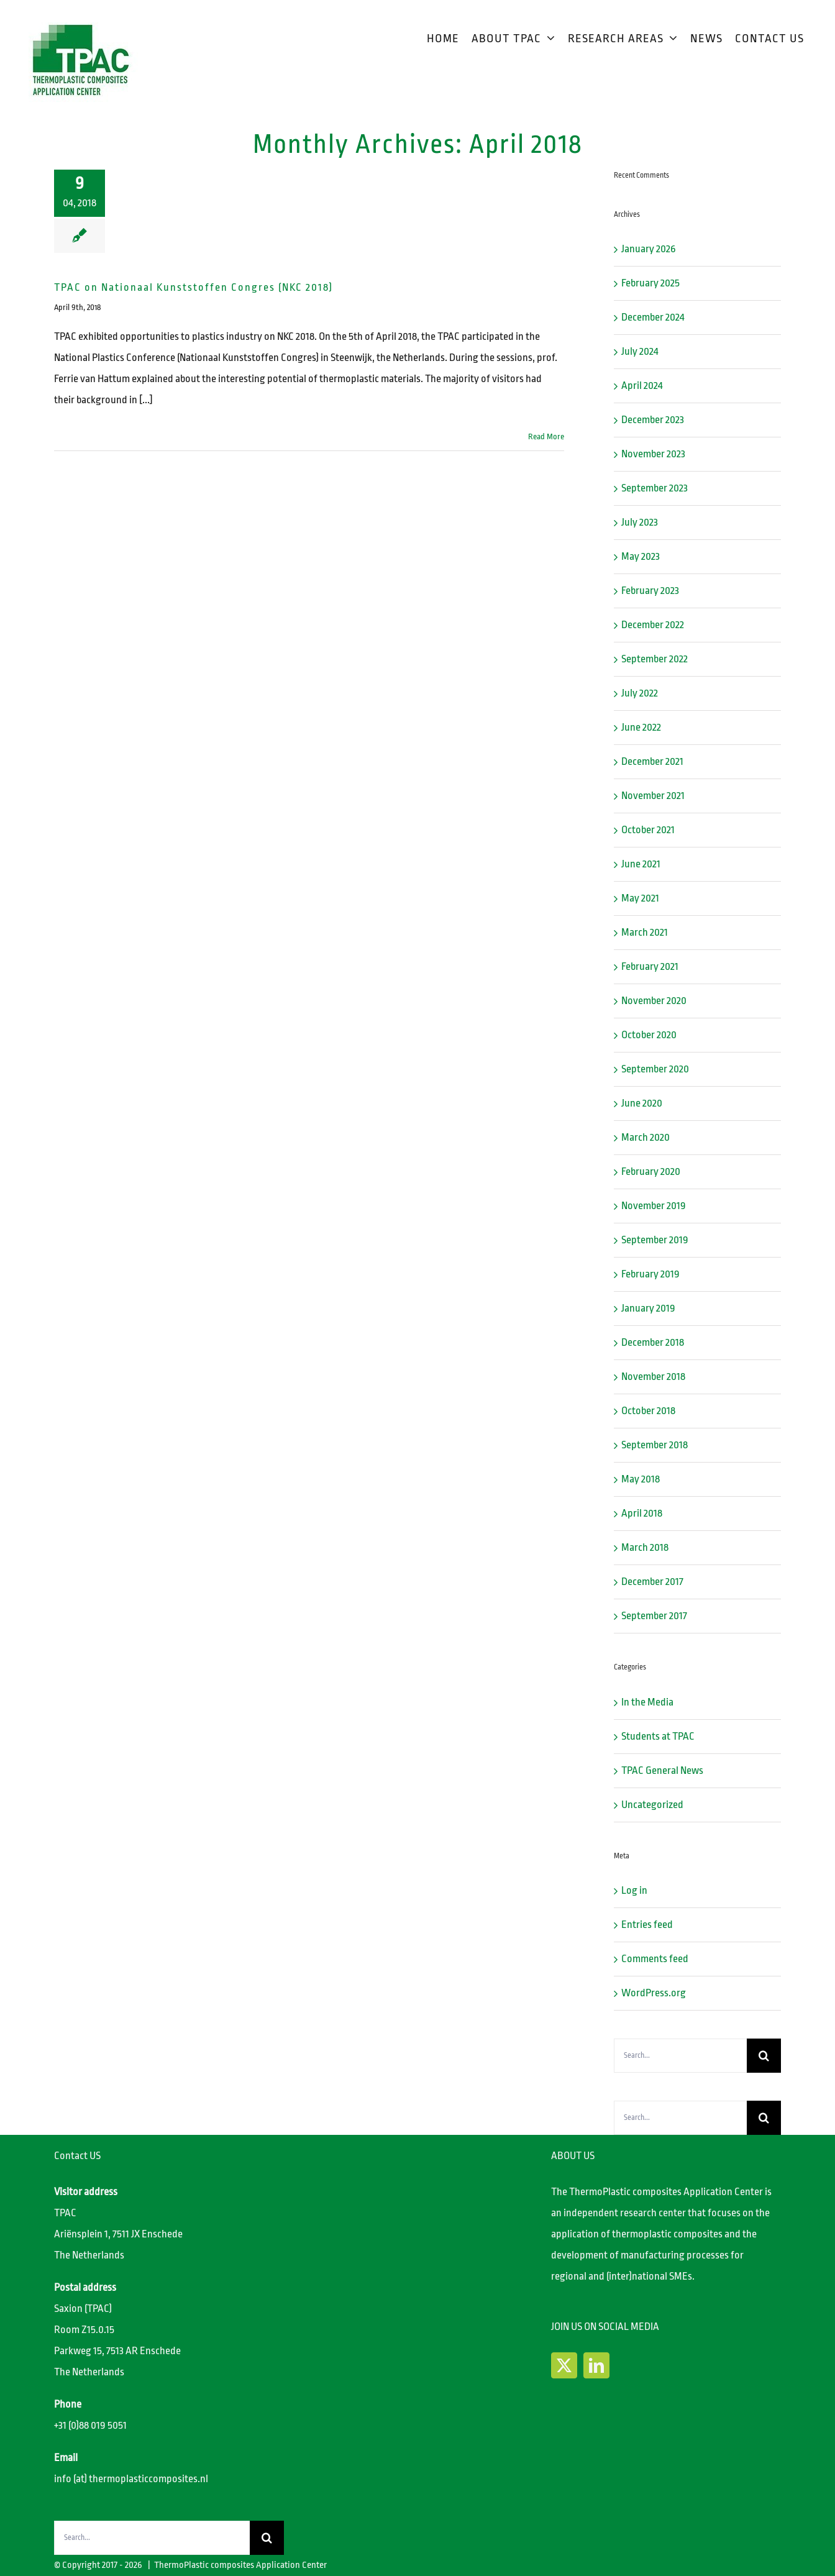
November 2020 (654, 1001)
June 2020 (641, 1103)
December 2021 (652, 761)
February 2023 (650, 590)
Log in (634, 1890)
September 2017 (654, 1616)
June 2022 (641, 727)
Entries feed (647, 1924)
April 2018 (641, 1513)
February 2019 (650, 1274)
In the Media (647, 1702)
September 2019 (654, 1240)
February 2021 (649, 966)
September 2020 (655, 1069)
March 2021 (644, 932)
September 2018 (654, 1445)
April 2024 (642, 385)
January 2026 (648, 249)
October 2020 (649, 1035)
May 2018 (640, 1479)
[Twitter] (564, 2365)
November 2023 (653, 454)
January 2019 (648, 1308)
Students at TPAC (658, 1736)
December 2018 (652, 1342)
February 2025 (650, 283)
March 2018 (644, 1547)
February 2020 (650, 1171)
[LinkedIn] (596, 2365)
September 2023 (654, 488)
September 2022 (654, 659)
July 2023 (639, 522)
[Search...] (680, 2056)
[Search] (764, 2056)
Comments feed (654, 1959)
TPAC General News (662, 1770)
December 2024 (653, 317)
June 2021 (640, 864)
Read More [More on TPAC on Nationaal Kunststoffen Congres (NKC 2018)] (546, 436)
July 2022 (639, 693)
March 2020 (645, 1137)
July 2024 (640, 351)
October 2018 (648, 1411)
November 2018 (653, 1376)
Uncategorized (652, 1805)
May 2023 (640, 556)
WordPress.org (653, 1993)
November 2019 (653, 1206)
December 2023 (652, 420)
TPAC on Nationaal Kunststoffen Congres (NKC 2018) (193, 287)
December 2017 (652, 1581)
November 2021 (653, 796)
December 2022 (652, 625)
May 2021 (640, 898)
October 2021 (648, 830)
